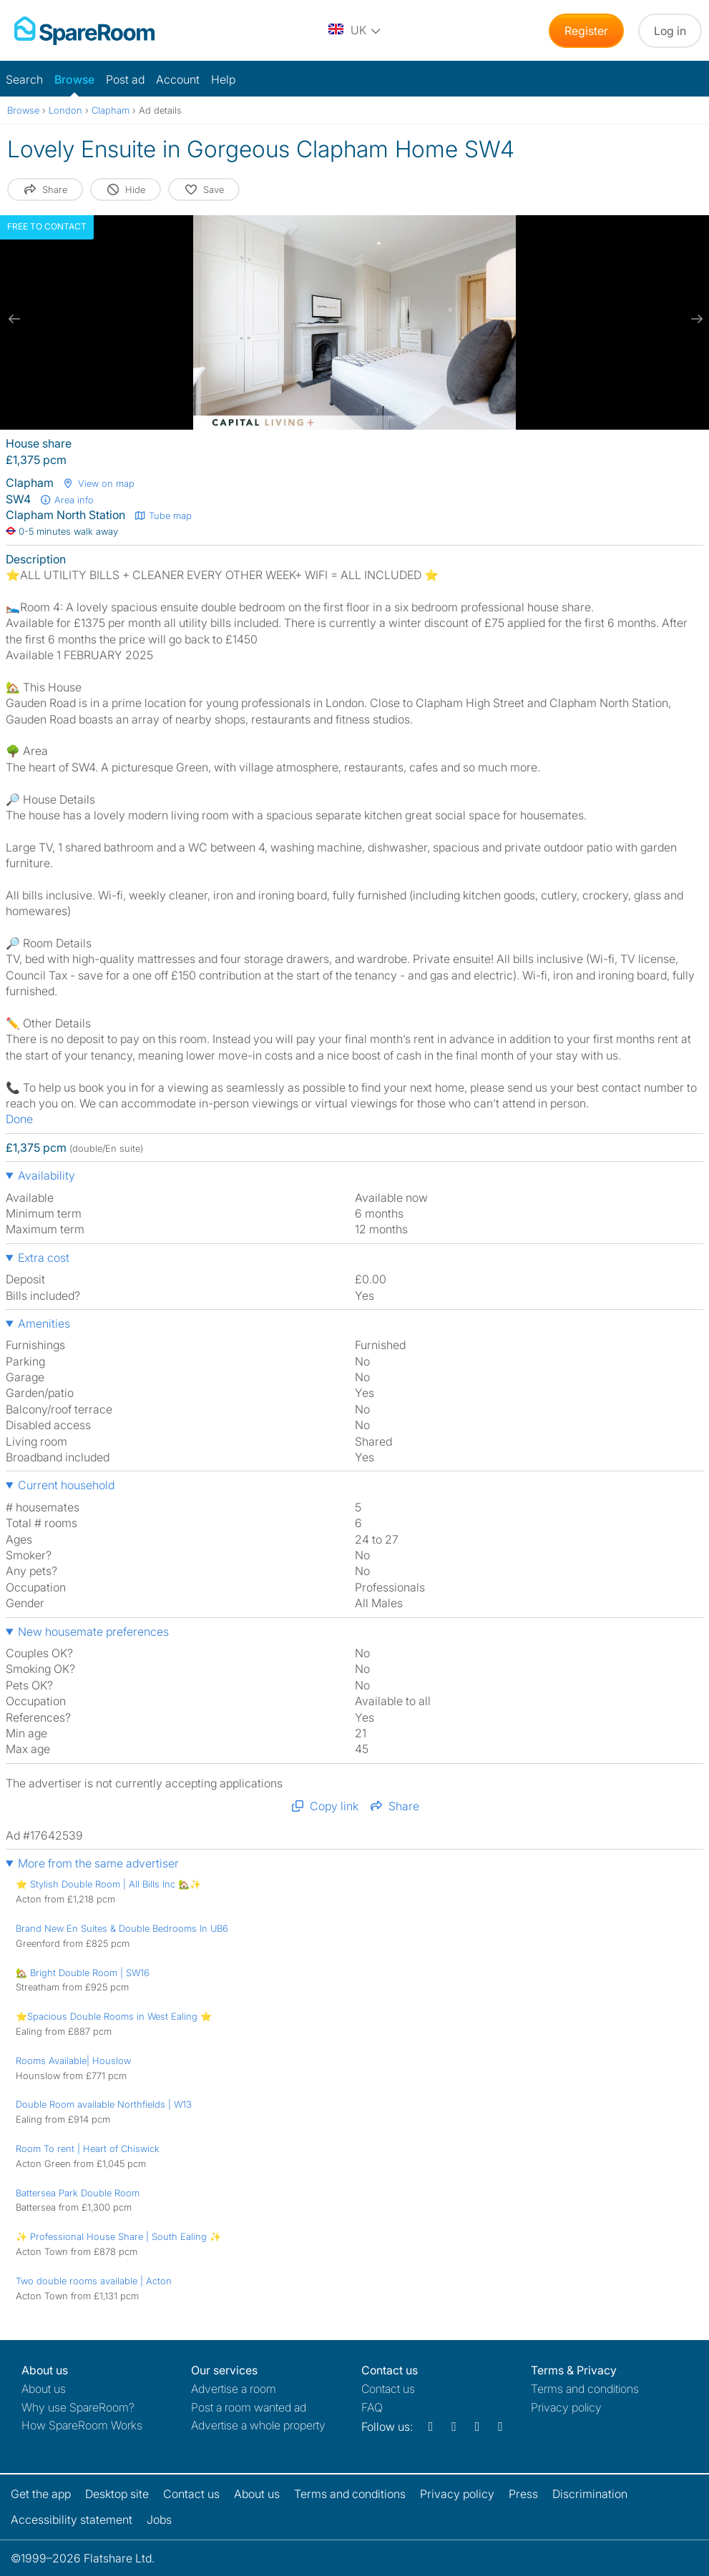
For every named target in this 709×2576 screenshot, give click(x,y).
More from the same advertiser (98, 1863)
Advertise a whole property (258, 2425)
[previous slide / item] (14, 318)
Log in (670, 31)
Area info (66, 499)
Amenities (44, 1323)
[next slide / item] (694, 318)
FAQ (372, 2407)
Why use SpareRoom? (78, 2407)
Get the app (41, 2494)
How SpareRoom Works (81, 2425)
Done (19, 1119)
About (43, 2389)
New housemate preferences (93, 1631)
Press (523, 2494)
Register (586, 31)
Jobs (159, 2519)
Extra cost (43, 1257)
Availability (46, 1175)
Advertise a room (233, 2389)
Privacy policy (566, 2407)
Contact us (388, 2389)
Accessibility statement (71, 2519)
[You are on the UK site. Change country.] (355, 30)
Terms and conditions (585, 2389)
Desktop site (117, 2494)
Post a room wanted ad (248, 2407)
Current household (66, 1485)
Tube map (163, 515)
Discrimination (589, 2494)
